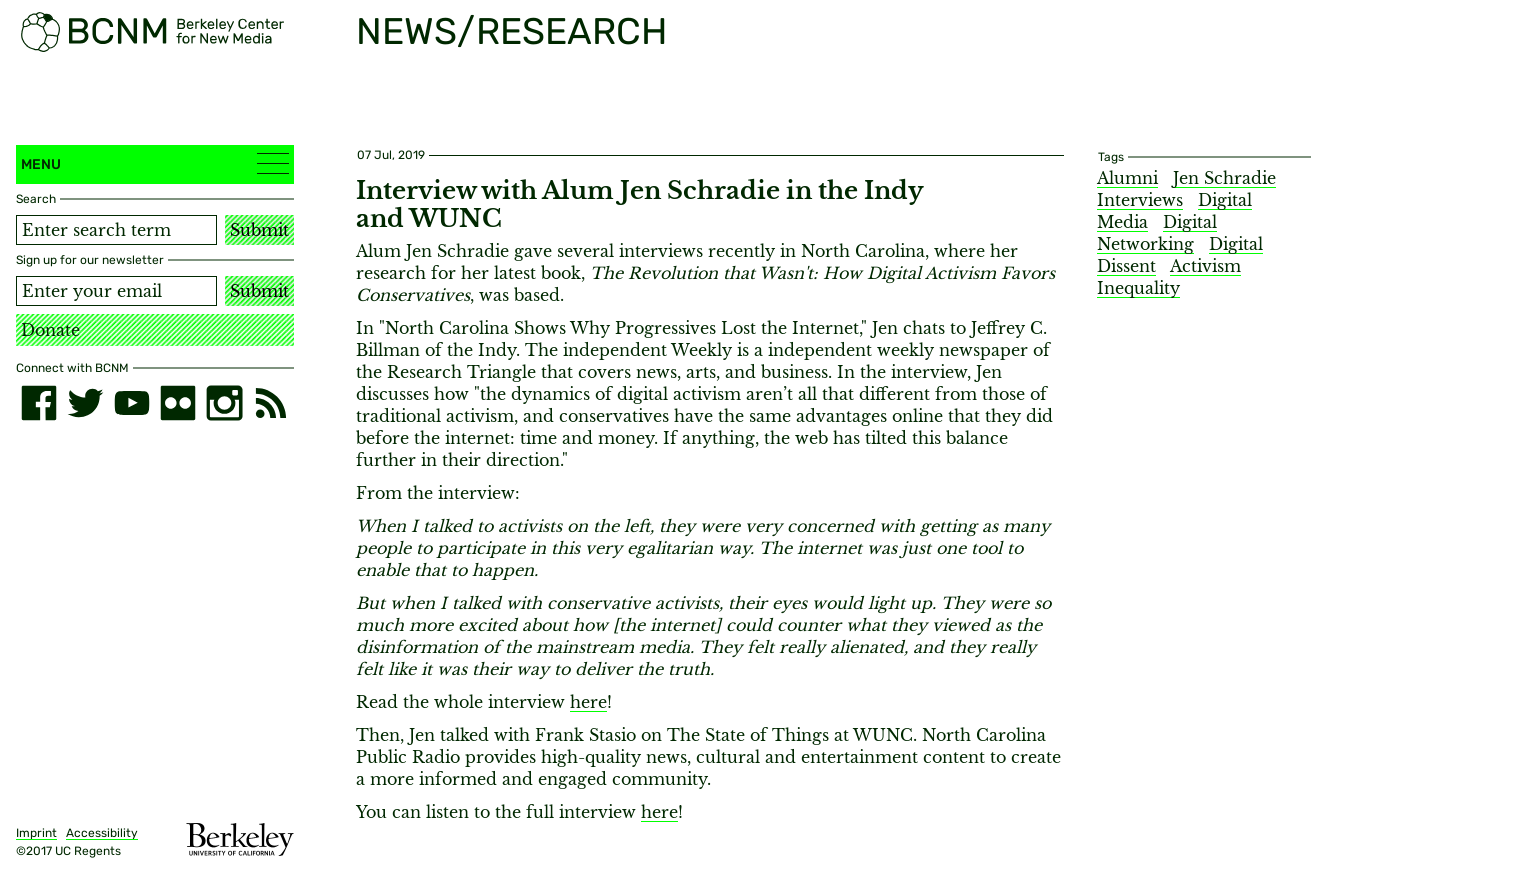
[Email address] (116, 291)
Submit (259, 230)
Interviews (1140, 200)
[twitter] (85, 403)
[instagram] (224, 403)
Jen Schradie (1224, 178)
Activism (1205, 266)
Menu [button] (155, 163)
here (588, 702)
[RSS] (271, 403)
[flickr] (178, 403)
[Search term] (116, 230)
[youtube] (132, 403)
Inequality (1138, 288)
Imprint (36, 833)
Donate (50, 330)
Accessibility (102, 833)
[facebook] (39, 403)
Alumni (1127, 178)
